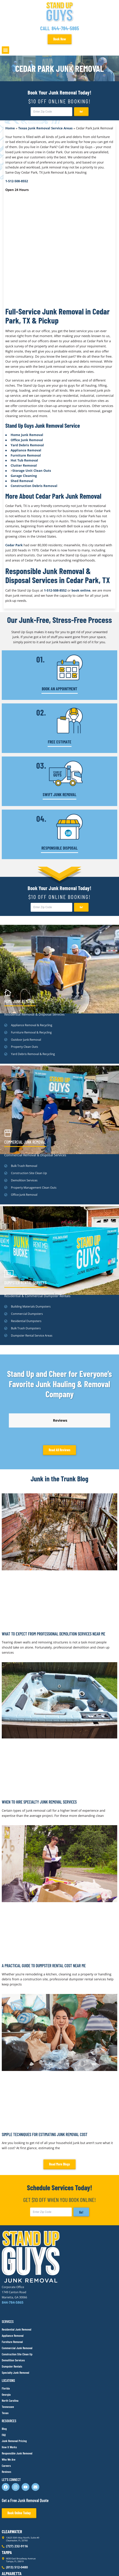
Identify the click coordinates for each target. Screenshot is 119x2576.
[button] (5, 50)
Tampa (7, 2520)
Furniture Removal (26, 455)
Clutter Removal (24, 465)
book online (81, 590)
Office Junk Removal (27, 440)
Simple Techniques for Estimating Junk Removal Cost (44, 2102)
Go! (81, 111)
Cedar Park (14, 545)
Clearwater (12, 2499)
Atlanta (9, 2562)
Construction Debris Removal (34, 486)
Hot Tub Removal (24, 460)
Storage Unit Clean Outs (31, 470)
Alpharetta (12, 2541)
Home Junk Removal (27, 435)
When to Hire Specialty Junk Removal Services (39, 1770)
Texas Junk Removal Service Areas (45, 128)
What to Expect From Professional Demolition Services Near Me (53, 1601)
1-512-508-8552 (55, 590)
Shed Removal (22, 481)
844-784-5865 (65, 28)
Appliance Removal (26, 450)
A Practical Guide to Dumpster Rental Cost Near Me (44, 1933)
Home (10, 128)
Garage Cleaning (24, 476)
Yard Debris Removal (27, 445)
